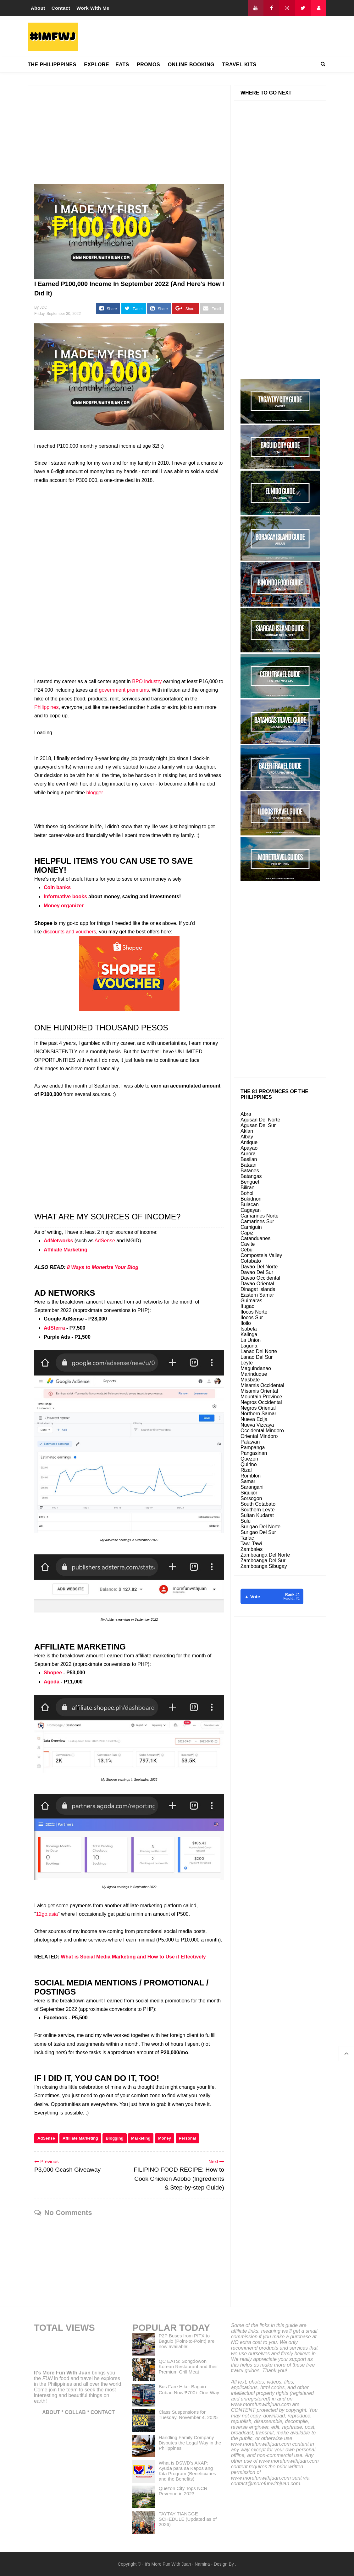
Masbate (250, 1379)
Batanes (250, 1170)
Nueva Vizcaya (257, 1425)
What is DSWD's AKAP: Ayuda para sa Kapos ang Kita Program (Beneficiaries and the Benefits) (187, 2470)
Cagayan (251, 1210)
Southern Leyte (258, 1509)
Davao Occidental (260, 1278)
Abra (246, 1114)
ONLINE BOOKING (191, 64)
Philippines (46, 707)
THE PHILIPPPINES (52, 64)
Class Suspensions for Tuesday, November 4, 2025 (188, 2414)
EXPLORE (96, 64)
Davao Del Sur (257, 1272)
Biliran (247, 1187)
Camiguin (251, 1227)
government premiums (124, 690)
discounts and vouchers (69, 931)
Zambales (252, 1549)
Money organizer (64, 905)
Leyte (247, 1362)
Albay (247, 1136)
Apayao (249, 1148)
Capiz (247, 1232)
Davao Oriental (257, 1283)
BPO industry (147, 681)
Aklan (247, 1131)
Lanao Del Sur (257, 1357)
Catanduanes (255, 1238)
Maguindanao (256, 1368)
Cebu (246, 1249)
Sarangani (252, 1487)
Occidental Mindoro (262, 1430)
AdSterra (54, 1328)
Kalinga (249, 1334)
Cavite (248, 1244)
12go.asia (47, 1914)
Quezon (249, 1458)
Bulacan (250, 1204)
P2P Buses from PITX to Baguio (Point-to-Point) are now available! (187, 2341)
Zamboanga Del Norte (265, 1555)
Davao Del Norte (259, 1266)
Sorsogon (251, 1498)
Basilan (249, 1159)
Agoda (51, 1681)
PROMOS (148, 64)
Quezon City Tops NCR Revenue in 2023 (183, 2491)
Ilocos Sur (252, 1317)
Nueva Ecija (254, 1419)
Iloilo (246, 1323)
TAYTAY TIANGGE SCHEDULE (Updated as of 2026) (188, 2519)
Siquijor (249, 1492)
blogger (94, 792)
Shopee (53, 1672)
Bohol (247, 1193)
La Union (251, 1340)
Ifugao (247, 1306)
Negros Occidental (261, 1402)
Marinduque (254, 1374)
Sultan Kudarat (257, 1515)
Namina (202, 2564)
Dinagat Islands (258, 1289)
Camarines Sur (257, 1221)
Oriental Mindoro (259, 1436)
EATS (122, 64)
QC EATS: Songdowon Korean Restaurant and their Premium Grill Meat (188, 2366)
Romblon (251, 1475)
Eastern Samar (257, 1295)
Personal (187, 2138)
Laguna (249, 1345)
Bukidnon (251, 1199)
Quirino (249, 1464)
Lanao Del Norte (259, 1351)
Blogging (114, 2138)
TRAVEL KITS (239, 64)
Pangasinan (254, 1453)
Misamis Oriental (259, 1391)
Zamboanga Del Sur (263, 1560)
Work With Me (92, 8)
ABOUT (51, 2412)
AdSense (105, 1240)
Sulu (246, 1521)
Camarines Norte (260, 1215)
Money (164, 2138)
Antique (249, 1142)
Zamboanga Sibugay (264, 1566)
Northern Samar (258, 1413)
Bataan (249, 1165)
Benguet (250, 1182)
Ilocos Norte (254, 1312)
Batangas (251, 1176)
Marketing (140, 2138)
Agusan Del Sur (258, 1125)
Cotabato (251, 1261)
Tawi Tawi (251, 1543)
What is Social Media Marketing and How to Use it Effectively (133, 1956)
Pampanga (253, 1447)
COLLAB (75, 2412)
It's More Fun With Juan (62, 2372)
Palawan (250, 1442)
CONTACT (103, 2412)
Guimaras (251, 1300)
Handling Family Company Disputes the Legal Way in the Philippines (190, 2443)
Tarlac (247, 1538)
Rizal (246, 1470)
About (38, 8)
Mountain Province (261, 1396)
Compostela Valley (261, 1255)
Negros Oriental (258, 1408)
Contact (61, 8)
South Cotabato (258, 1504)
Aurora (248, 1153)
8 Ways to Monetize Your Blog (102, 1267)
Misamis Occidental (262, 1385)
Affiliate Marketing (65, 1249)
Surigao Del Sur (258, 1532)
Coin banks (57, 887)
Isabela (249, 1328)
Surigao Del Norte (260, 1526)
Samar (248, 1481)
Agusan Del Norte (260, 1119)
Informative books (65, 896)
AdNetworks (58, 1240)
